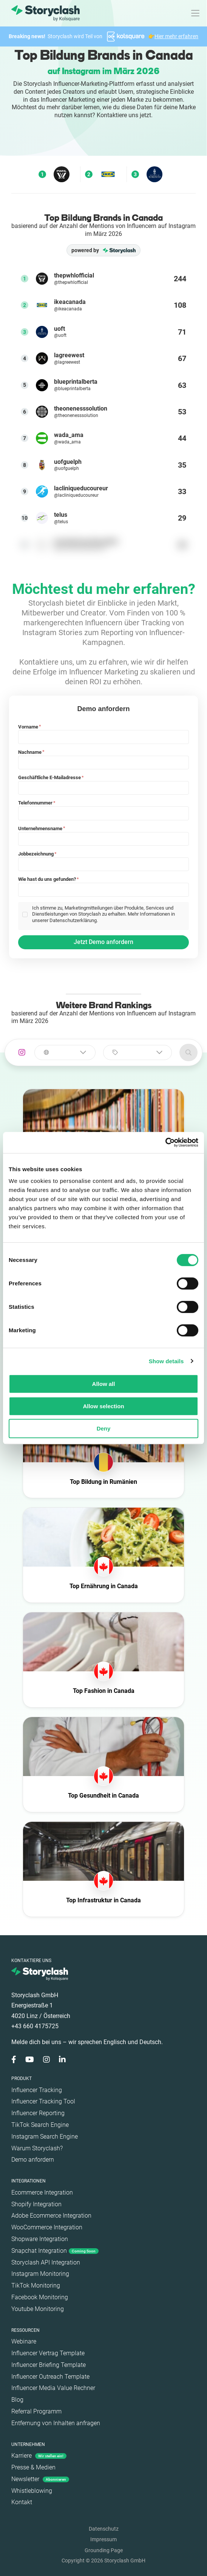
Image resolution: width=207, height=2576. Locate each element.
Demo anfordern (32, 2159)
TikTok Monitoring (35, 2285)
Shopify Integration (36, 2204)
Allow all (103, 1384)
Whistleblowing (31, 2490)
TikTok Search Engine (40, 2124)
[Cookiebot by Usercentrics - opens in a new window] (165, 1142)
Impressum (103, 2539)
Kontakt (21, 2502)
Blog (17, 2399)
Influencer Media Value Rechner (53, 2388)
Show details (166, 1361)
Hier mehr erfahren (176, 36)
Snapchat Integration (55, 2250)
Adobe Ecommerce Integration (51, 2215)
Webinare (23, 2341)
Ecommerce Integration (42, 2192)
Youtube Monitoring (37, 2309)
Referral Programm (36, 2411)
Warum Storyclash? (37, 2148)
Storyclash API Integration (45, 2262)
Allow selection (103, 1406)
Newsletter (40, 2479)
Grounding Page (104, 2550)
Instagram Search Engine (44, 2136)
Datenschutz (104, 2529)
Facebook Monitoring (39, 2297)
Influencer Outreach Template (50, 2376)
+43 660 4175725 (35, 2026)
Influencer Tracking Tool (43, 2101)
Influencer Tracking (36, 2090)
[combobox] (65, 1052)
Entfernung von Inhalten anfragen (55, 2423)
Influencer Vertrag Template (48, 2353)
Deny (104, 1428)
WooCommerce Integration (46, 2227)
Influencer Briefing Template (48, 2364)
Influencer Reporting (38, 2113)
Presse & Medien (33, 2467)
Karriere (38, 2455)
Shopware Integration (39, 2239)
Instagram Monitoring (40, 2273)
